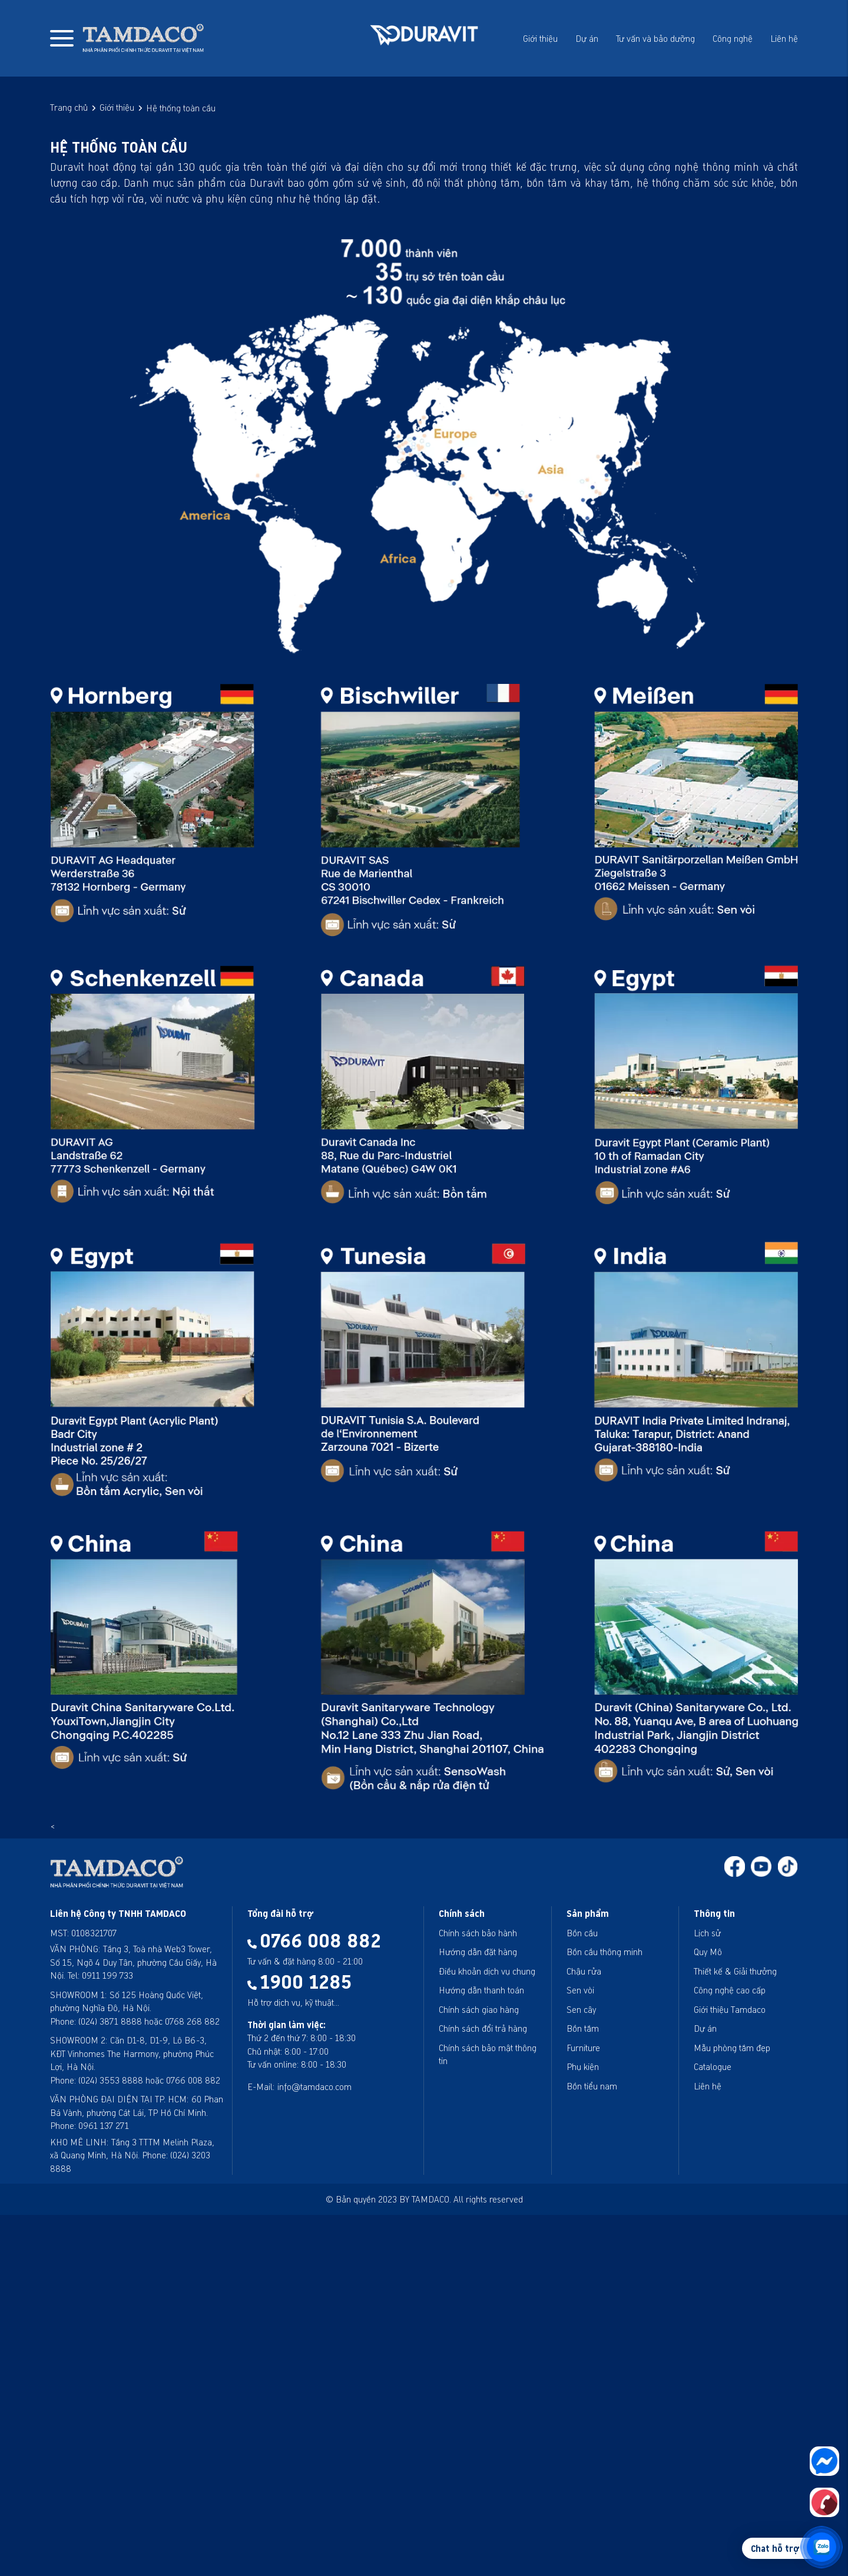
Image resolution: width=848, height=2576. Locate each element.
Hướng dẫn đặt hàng (478, 1951)
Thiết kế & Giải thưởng (735, 1971)
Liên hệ (784, 38)
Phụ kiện (583, 2066)
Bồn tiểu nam (592, 2086)
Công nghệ (733, 38)
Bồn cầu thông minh (604, 1951)
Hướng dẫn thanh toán (481, 1990)
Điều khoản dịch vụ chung (487, 1971)
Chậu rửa (584, 1971)
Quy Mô (708, 1951)
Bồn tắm (583, 2028)
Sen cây (581, 2009)
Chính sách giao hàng (479, 2009)
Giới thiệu (540, 38)
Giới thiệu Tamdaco (730, 2009)
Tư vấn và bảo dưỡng (655, 38)
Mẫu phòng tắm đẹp (732, 2047)
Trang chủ (69, 107)
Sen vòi (580, 1990)
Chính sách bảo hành (478, 1932)
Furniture (583, 2047)
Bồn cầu (582, 1932)
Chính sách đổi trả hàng (483, 2028)
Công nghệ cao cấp (730, 1990)
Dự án (586, 38)
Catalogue (712, 2066)
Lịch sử (707, 1932)
